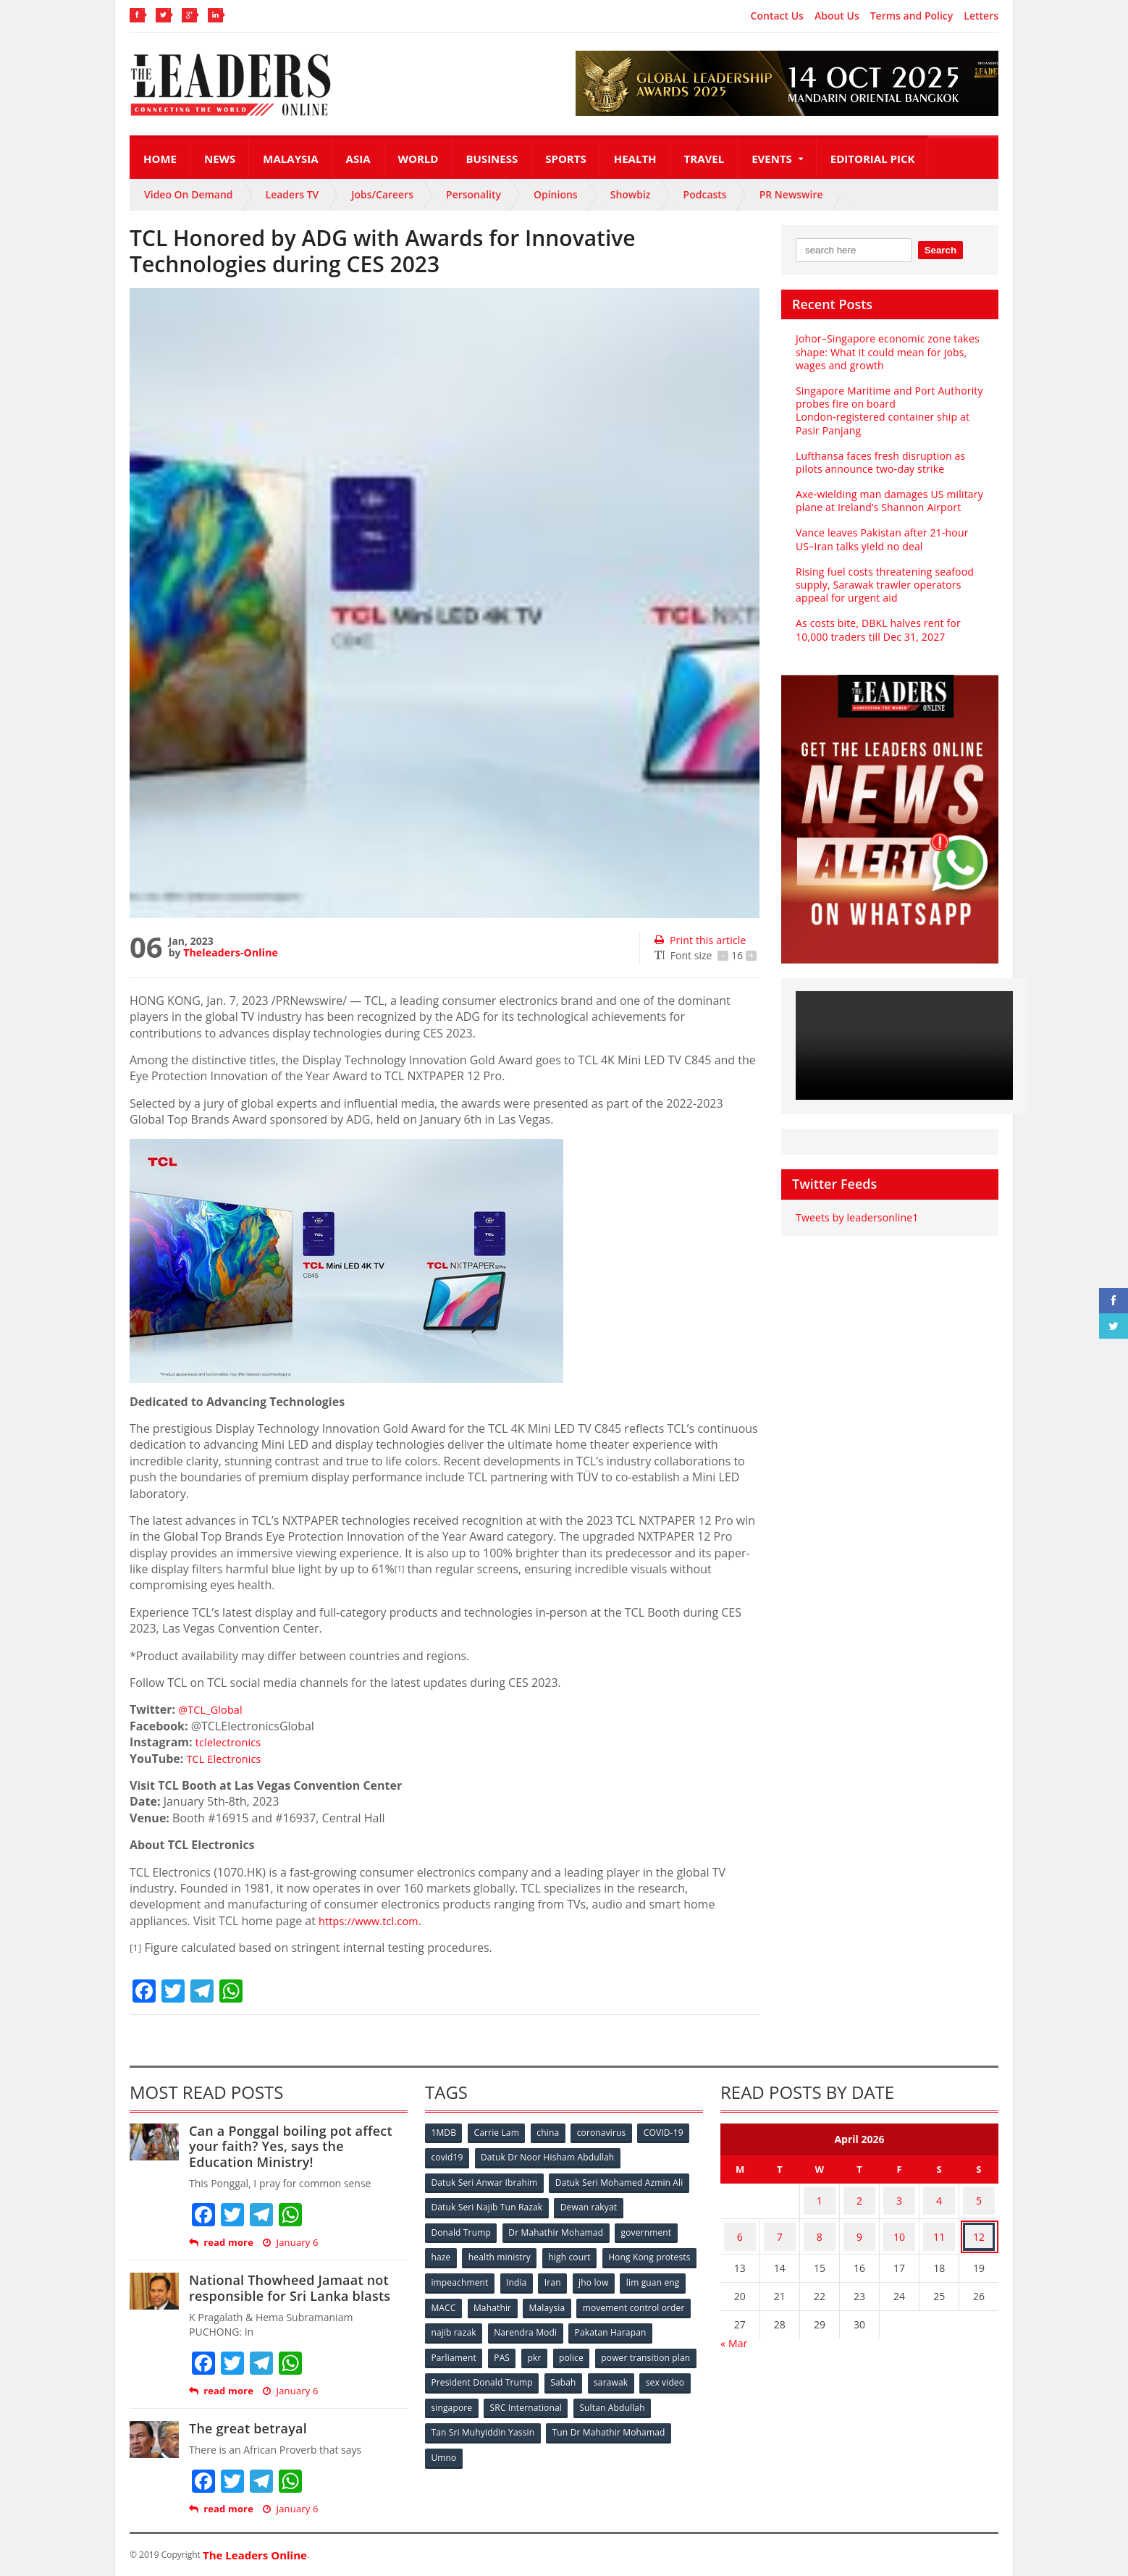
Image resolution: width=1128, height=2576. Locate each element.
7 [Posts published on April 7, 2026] (780, 2226)
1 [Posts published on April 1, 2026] (819, 2198)
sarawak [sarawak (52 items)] (449, 2396)
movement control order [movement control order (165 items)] (482, 2324)
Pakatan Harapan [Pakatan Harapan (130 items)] (467, 2348)
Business (492, 158)
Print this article (699, 940)
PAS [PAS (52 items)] (594, 2348)
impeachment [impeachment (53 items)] (560, 2276)
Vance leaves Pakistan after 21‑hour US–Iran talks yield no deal (880, 526)
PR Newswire (791, 194)
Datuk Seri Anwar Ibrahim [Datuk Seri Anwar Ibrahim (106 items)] (484, 2181)
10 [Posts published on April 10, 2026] (899, 2226)
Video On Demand (188, 194)
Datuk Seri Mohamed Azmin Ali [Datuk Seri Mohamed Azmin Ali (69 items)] (618, 2181)
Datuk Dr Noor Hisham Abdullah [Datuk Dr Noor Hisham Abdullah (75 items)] (549, 2157)
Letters (981, 16)
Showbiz (630, 194)
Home (160, 158)
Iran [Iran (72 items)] (657, 2276)
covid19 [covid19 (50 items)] (447, 2157)
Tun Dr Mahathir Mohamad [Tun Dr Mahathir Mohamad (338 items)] (487, 2444)
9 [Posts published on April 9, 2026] (859, 2226)
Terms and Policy (912, 16)
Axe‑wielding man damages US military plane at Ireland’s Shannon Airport (887, 487)
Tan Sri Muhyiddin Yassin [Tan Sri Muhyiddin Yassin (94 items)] (566, 2420)
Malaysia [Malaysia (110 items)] (672, 2300)
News (219, 158)
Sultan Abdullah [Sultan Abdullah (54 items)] (464, 2420)
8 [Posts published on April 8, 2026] (819, 2226)
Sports (565, 158)
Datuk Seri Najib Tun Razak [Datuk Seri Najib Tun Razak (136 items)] (486, 2205)
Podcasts (705, 194)
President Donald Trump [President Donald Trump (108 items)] (589, 2372)
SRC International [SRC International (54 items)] (639, 2396)
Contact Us (777, 16)
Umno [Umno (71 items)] (575, 2444)
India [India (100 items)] (619, 2276)
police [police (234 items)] (667, 2348)
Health (635, 158)
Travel (704, 158)
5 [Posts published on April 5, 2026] (979, 2198)
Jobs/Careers (382, 194)
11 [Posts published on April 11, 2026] (939, 2226)
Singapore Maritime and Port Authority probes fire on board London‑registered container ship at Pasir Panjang (889, 404)
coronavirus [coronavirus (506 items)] (607, 2133)
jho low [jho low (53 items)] (446, 2300)
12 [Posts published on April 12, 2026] (979, 2226)
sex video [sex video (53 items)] (504, 2396)
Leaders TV (292, 194)
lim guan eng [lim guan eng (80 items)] (507, 2300)
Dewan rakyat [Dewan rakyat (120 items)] (589, 2205)
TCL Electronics (226, 1759)
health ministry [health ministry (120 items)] (501, 2253)
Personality (473, 194)
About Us (837, 16)
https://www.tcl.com (373, 1921)
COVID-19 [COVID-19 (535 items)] (670, 2133)
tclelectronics (230, 1742)
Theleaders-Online (229, 952)
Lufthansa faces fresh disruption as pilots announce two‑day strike (878, 449)
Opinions (556, 194)
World (418, 158)
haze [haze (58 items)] (441, 2253)
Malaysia (290, 158)
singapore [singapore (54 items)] (564, 2396)
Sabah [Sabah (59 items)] (670, 2372)
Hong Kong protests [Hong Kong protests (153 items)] (472, 2276)
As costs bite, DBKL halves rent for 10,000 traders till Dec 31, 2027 (876, 616)
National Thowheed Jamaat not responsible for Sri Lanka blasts (287, 2287)
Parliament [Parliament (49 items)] (544, 2348)
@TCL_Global (213, 1709)
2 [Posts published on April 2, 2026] (859, 2198)
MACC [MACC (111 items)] (565, 2300)
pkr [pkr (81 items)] (629, 2348)
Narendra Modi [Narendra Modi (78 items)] (647, 2324)
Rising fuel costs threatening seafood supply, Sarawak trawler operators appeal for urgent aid (882, 572)
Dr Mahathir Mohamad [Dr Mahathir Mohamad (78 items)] (556, 2229)
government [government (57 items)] (648, 2229)
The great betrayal (246, 2428)
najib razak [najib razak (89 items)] (574, 2324)
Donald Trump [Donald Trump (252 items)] (461, 2229)
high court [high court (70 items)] (573, 2253)
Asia (358, 158)
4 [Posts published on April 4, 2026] (939, 2198)
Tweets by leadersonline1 (855, 1204)
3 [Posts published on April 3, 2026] (899, 2198)
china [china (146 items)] (552, 2133)
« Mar (733, 2329)
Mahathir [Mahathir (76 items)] (616, 2300)
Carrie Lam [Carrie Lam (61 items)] (499, 2133)
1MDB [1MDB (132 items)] (444, 2133)
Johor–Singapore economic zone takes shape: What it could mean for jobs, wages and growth (885, 351)
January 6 (289, 2242)
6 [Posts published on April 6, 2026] (740, 2226)
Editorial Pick (872, 158)
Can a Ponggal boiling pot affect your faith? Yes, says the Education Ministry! (297, 2146)
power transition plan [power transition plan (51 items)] (475, 2372)
